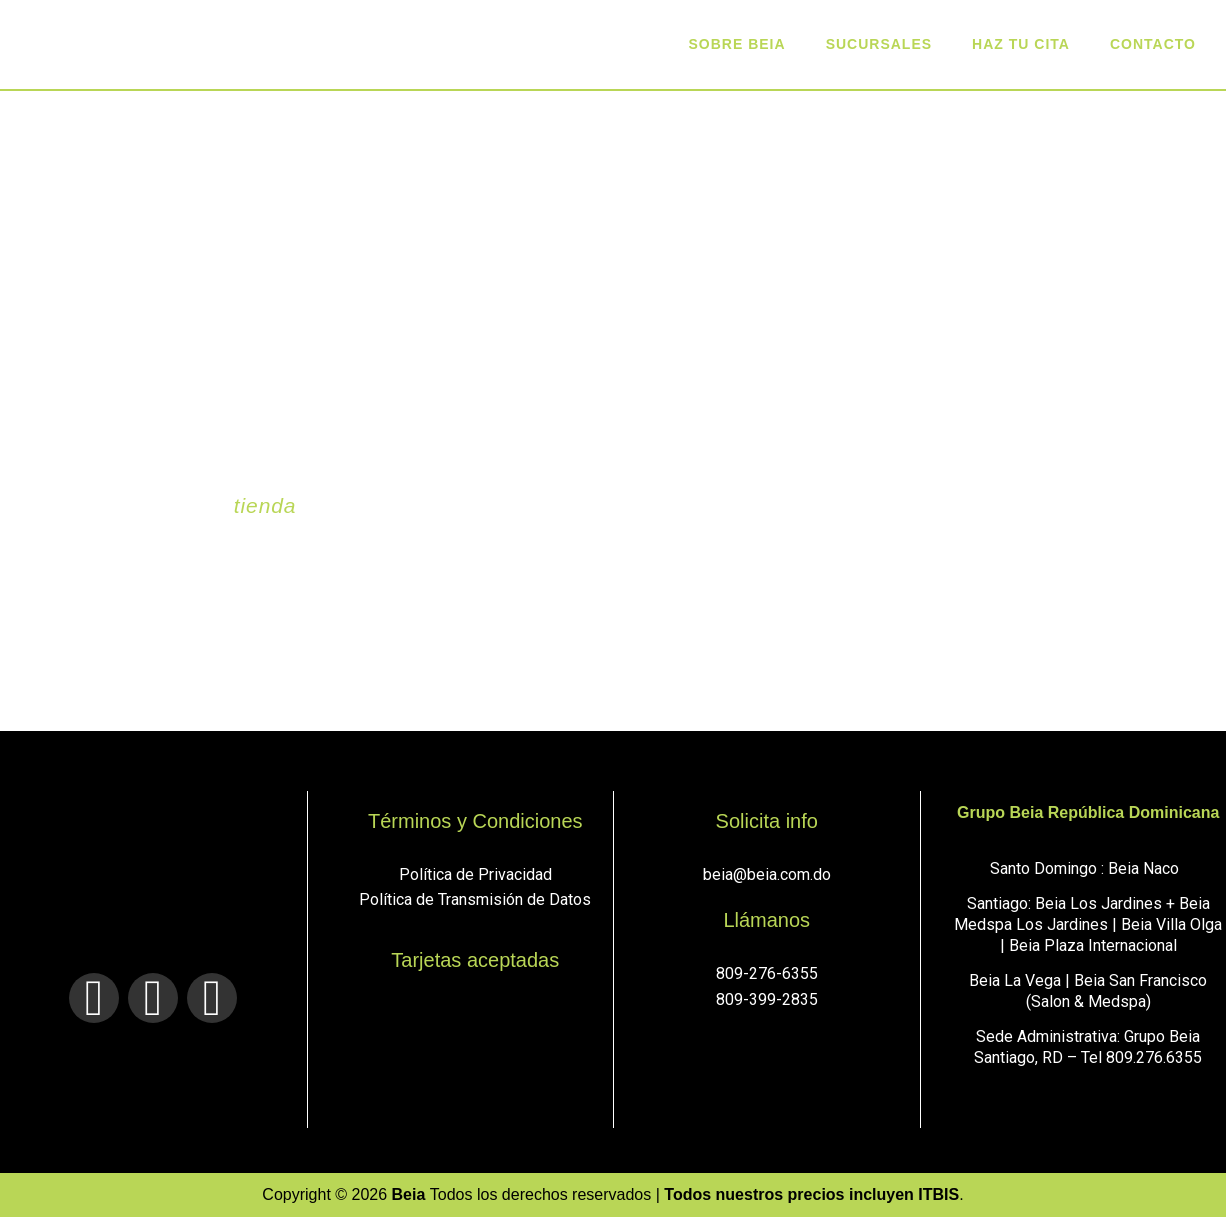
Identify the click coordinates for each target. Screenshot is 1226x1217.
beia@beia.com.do (767, 874)
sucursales (879, 44)
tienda (265, 505)
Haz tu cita (1021, 44)
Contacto (1153, 44)
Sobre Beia (737, 44)
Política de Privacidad (475, 874)
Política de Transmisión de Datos (475, 899)
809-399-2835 (767, 999)
